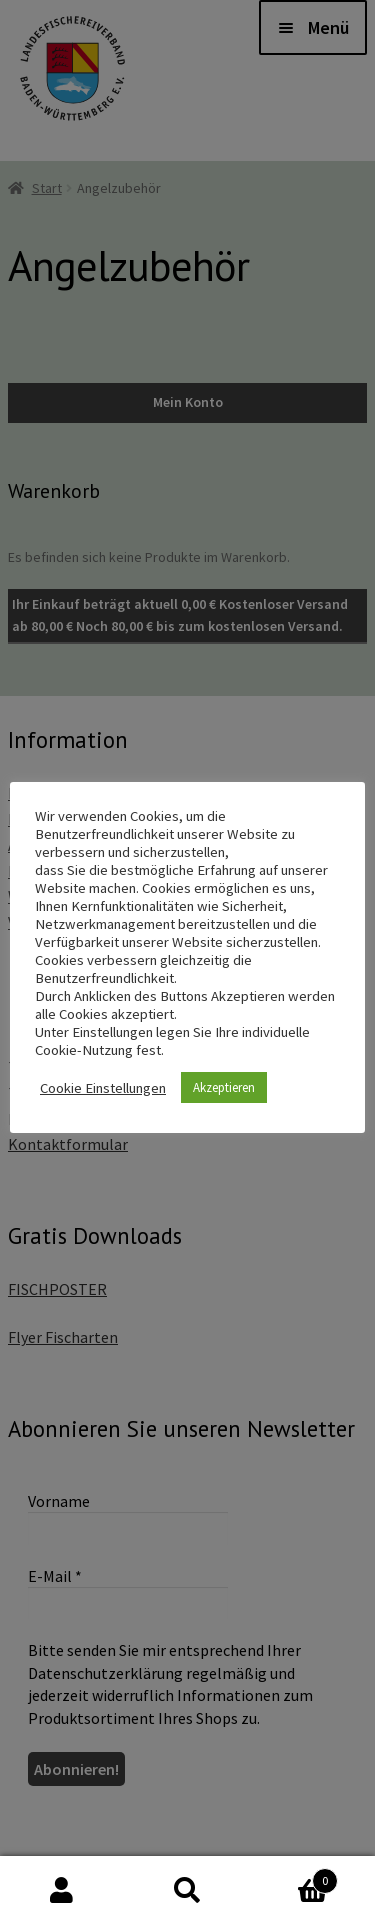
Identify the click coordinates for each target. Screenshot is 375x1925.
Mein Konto (62, 1891)
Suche (187, 1891)
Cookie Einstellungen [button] (103, 1088)
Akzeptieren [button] (224, 1087)
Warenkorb (294, 1876)
